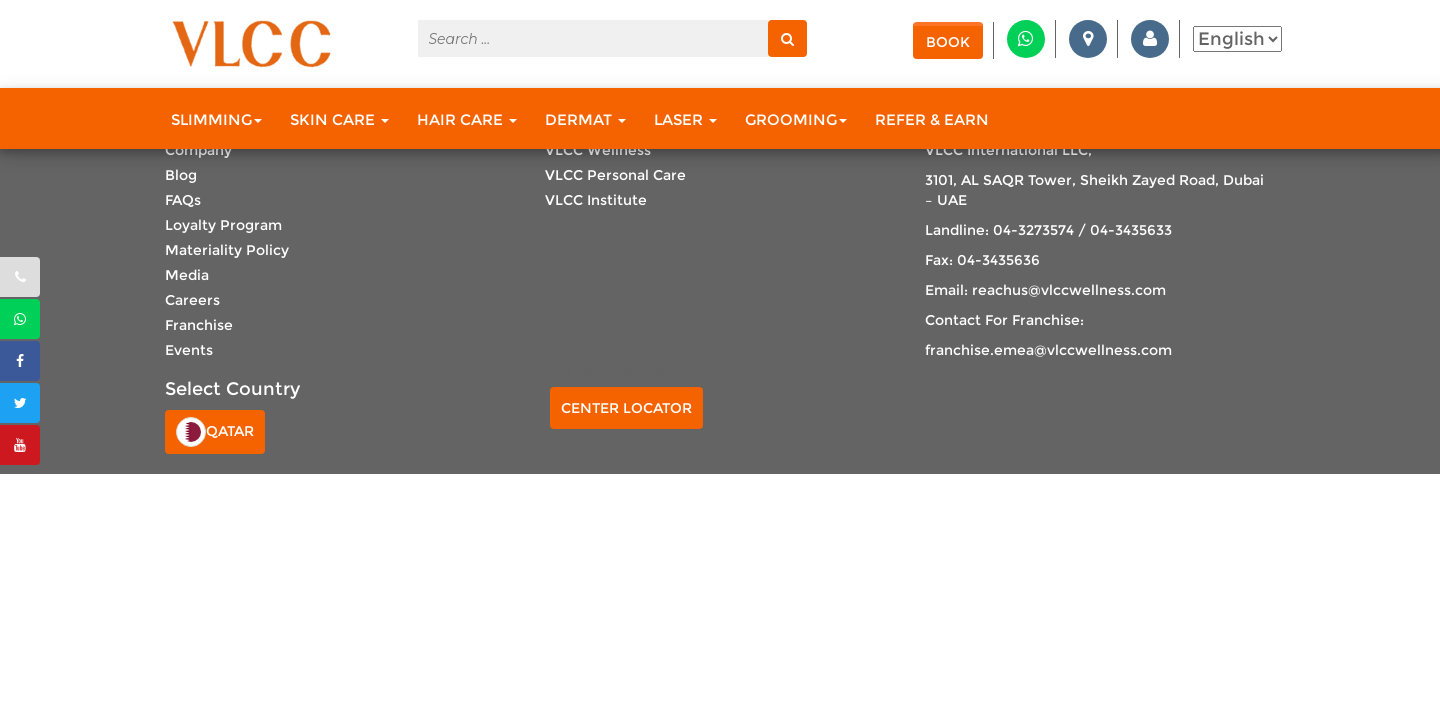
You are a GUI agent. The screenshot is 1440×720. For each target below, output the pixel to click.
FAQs (183, 200)
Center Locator (626, 408)
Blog (181, 175)
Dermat (585, 119)
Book (948, 42)
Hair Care (467, 119)
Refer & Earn (932, 119)
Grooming (796, 119)
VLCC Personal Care (615, 175)
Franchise (199, 325)
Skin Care (339, 119)
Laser (685, 119)
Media (187, 275)
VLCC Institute (596, 200)
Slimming (216, 119)
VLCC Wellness (598, 150)
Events (189, 350)
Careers (192, 300)
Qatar (215, 432)
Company (198, 150)
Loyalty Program (223, 225)
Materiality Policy (227, 250)
